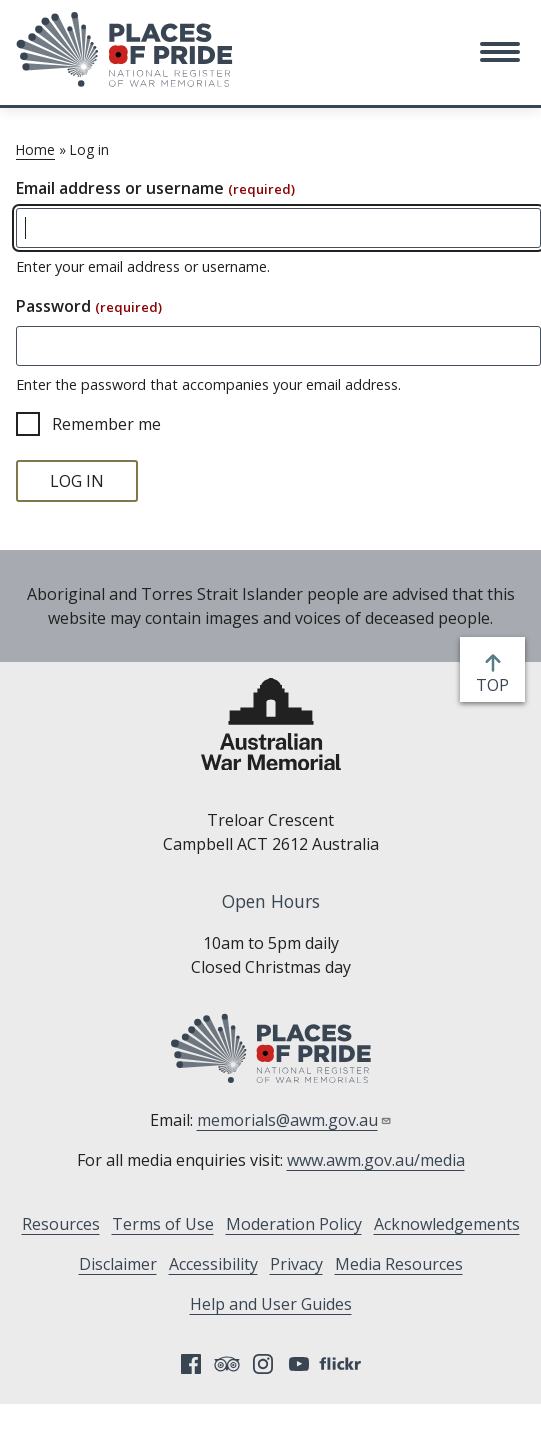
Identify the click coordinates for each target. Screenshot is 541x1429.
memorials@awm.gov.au (294, 1120)
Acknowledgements (447, 1224)
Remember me (106, 424)
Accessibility (213, 1264)
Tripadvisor (227, 1364)
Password (89, 306)
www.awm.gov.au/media (376, 1160)
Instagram (263, 1364)
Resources (61, 1224)
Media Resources (399, 1264)
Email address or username (155, 188)
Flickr (343, 1364)
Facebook (191, 1364)
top (496, 685)
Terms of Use (163, 1224)
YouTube (299, 1364)
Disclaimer (118, 1264)
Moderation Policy (294, 1224)
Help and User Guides (271, 1304)
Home (35, 149)
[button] (500, 52)
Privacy (296, 1264)
